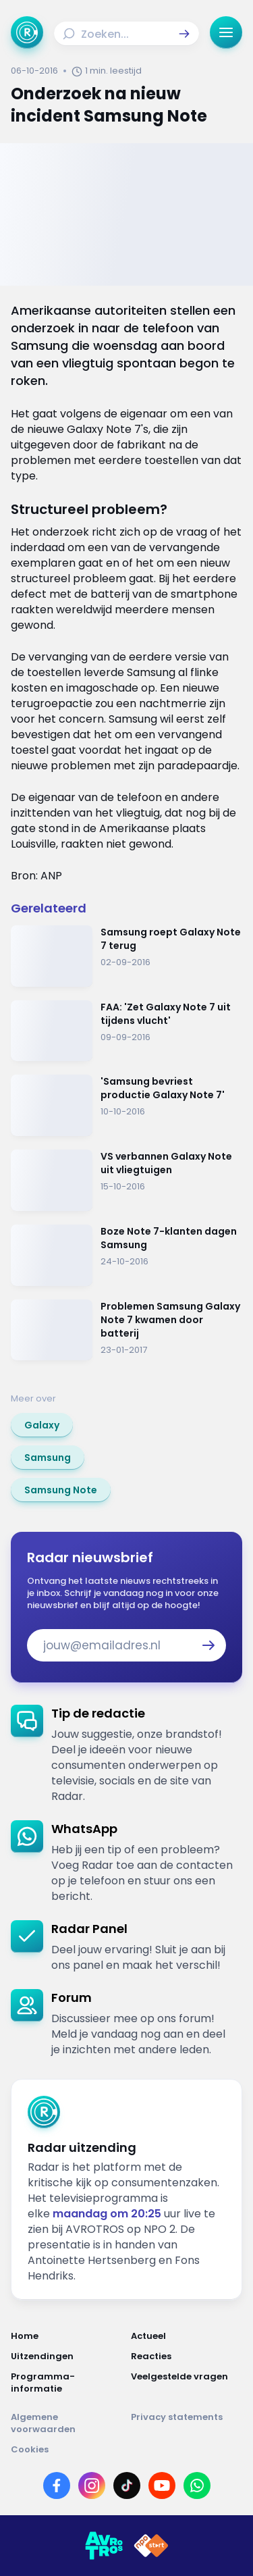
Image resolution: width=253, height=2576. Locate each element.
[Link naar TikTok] (126, 2485)
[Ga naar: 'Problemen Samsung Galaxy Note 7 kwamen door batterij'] (126, 1330)
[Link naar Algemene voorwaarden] (67, 2423)
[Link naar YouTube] (161, 2485)
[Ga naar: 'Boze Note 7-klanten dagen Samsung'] (126, 1255)
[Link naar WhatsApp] (197, 2485)
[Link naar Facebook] (56, 2485)
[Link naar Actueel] (187, 2336)
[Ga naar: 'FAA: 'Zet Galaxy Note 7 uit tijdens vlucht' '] (126, 1031)
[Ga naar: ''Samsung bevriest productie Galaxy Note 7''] (126, 1105)
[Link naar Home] (67, 2336)
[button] (184, 34)
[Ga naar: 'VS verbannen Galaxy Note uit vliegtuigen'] (126, 1180)
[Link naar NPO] (151, 2545)
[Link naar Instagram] (91, 2485)
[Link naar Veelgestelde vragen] (187, 2383)
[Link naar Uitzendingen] (67, 2356)
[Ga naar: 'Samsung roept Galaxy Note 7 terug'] (126, 956)
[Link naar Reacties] (187, 2356)
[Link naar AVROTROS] (104, 2545)
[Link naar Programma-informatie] (67, 2383)
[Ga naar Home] (27, 32)
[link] (42, 1425)
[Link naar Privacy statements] (187, 2423)
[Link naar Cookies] (126, 2450)
